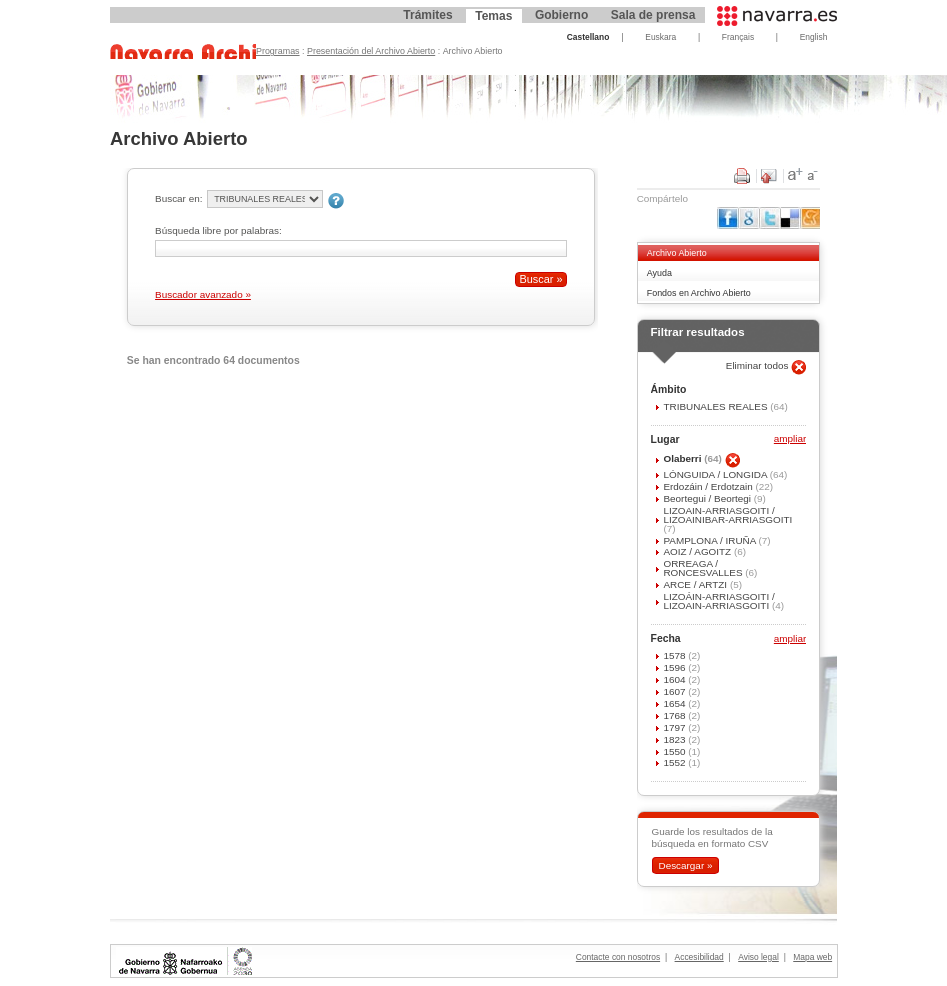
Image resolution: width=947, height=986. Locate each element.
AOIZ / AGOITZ (698, 551)
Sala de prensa (653, 15)
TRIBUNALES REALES (716, 406)
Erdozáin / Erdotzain (709, 486)
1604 (675, 679)
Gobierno (561, 15)
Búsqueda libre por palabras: (218, 230)
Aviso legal (758, 957)
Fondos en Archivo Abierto (699, 293)
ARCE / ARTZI (696, 584)
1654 (675, 703)
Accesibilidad (699, 957)
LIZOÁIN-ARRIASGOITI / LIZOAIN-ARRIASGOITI (718, 601)
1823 (675, 739)
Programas (278, 51)
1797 (675, 727)
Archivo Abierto (677, 253)
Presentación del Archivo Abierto (371, 51)
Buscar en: (178, 198)
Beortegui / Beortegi (708, 498)
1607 (675, 691)
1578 (675, 655)
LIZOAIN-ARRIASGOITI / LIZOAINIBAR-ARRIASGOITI (727, 515)
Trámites (427, 15)
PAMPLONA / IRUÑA (710, 540)
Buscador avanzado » (203, 294)
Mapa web (812, 957)
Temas (493, 16)
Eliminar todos (759, 365)
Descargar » (685, 865)
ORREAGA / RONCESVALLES (704, 568)
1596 (675, 667)
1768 (675, 715)
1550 (675, 751)
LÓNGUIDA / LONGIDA (716, 474)
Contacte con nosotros (618, 957)
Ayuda (659, 273)
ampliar (790, 439)
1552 (675, 762)
